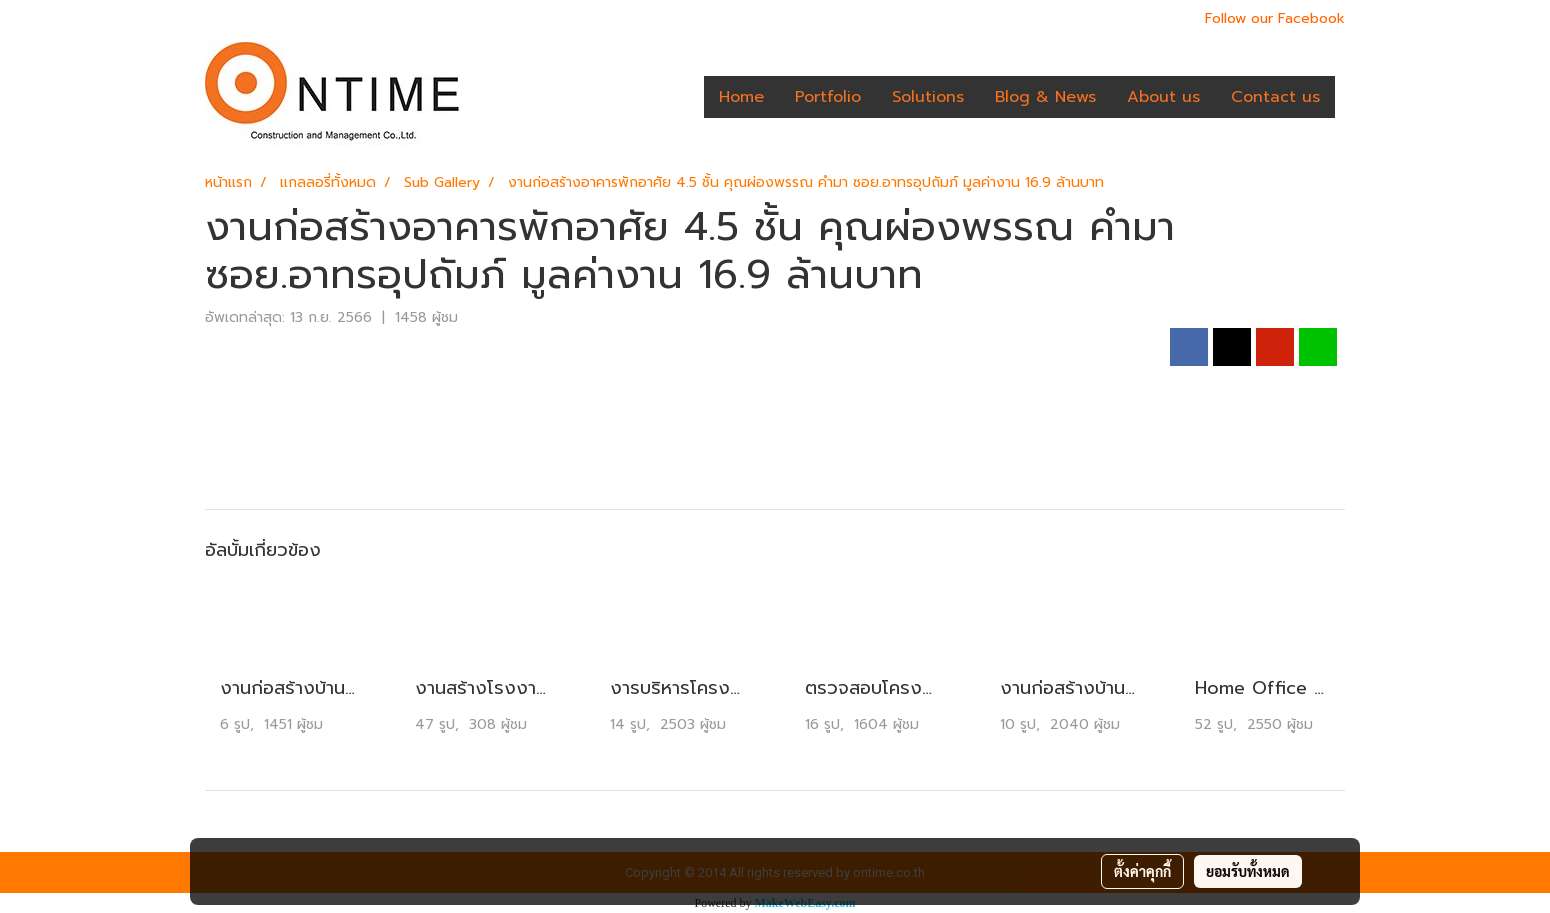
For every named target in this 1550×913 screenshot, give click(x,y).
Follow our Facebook (1275, 18)
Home (741, 97)
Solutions (928, 97)
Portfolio (828, 97)
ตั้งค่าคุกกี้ (1142, 871)
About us (1163, 97)
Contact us (1275, 97)
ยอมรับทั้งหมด (1248, 871)
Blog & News (1045, 97)
